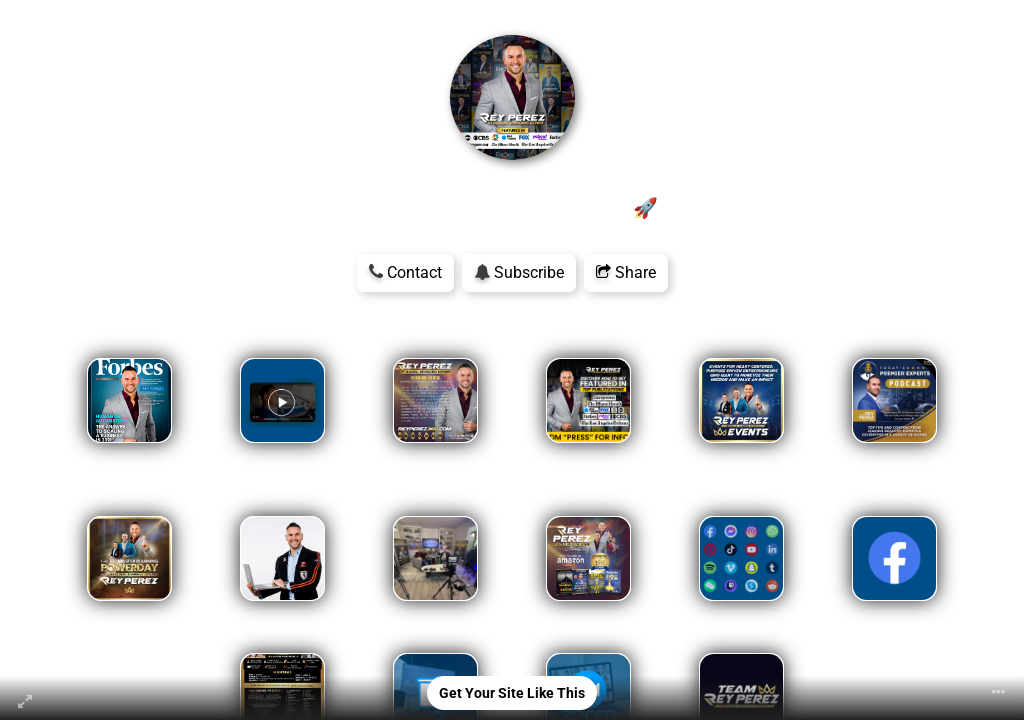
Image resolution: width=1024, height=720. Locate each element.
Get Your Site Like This (512, 693)
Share (626, 272)
